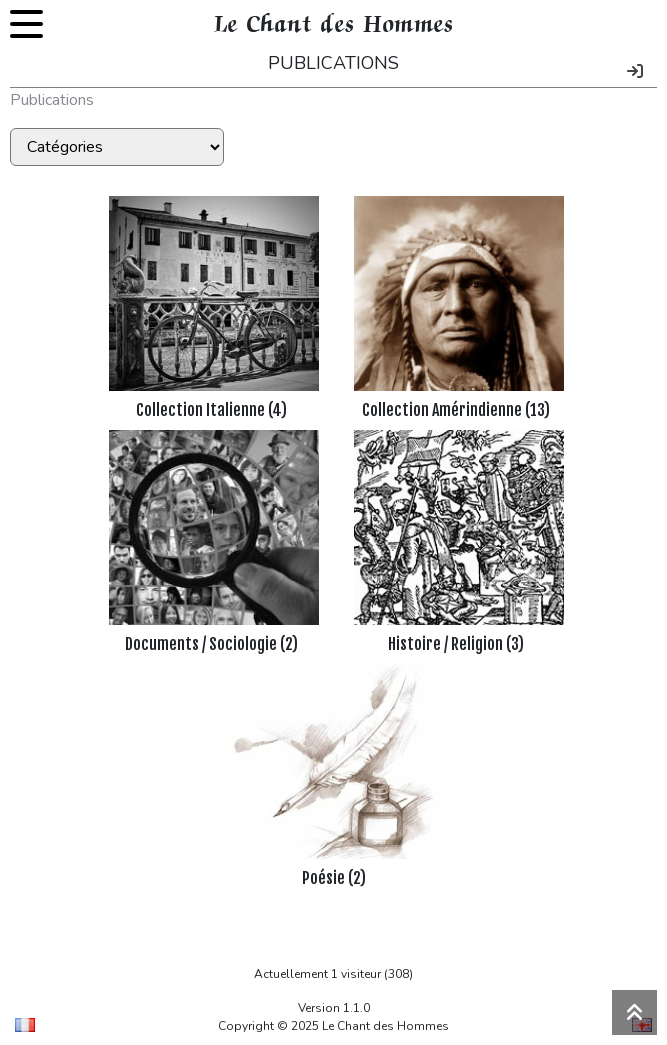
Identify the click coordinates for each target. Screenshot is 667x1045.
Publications (52, 100)
